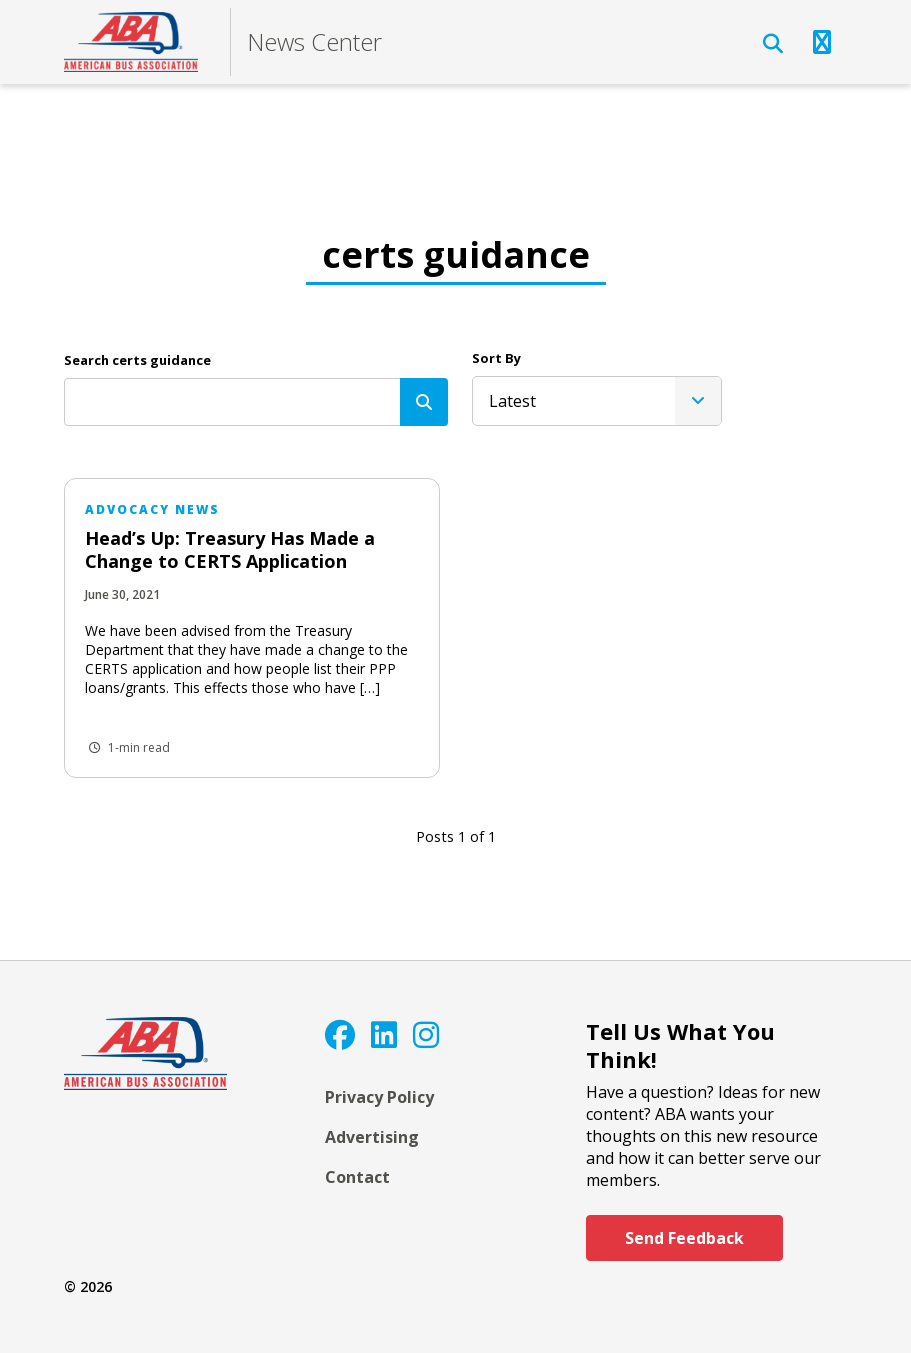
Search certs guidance (137, 360)
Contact (357, 1177)
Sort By (496, 358)
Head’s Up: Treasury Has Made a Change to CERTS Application (230, 549)
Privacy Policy (379, 1097)
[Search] (424, 402)
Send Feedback (684, 1238)
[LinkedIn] (384, 1034)
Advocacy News (152, 509)
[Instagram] (426, 1034)
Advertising (372, 1137)
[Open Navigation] (822, 42)
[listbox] (597, 401)
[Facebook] (340, 1034)
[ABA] (131, 42)
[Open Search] (773, 44)
